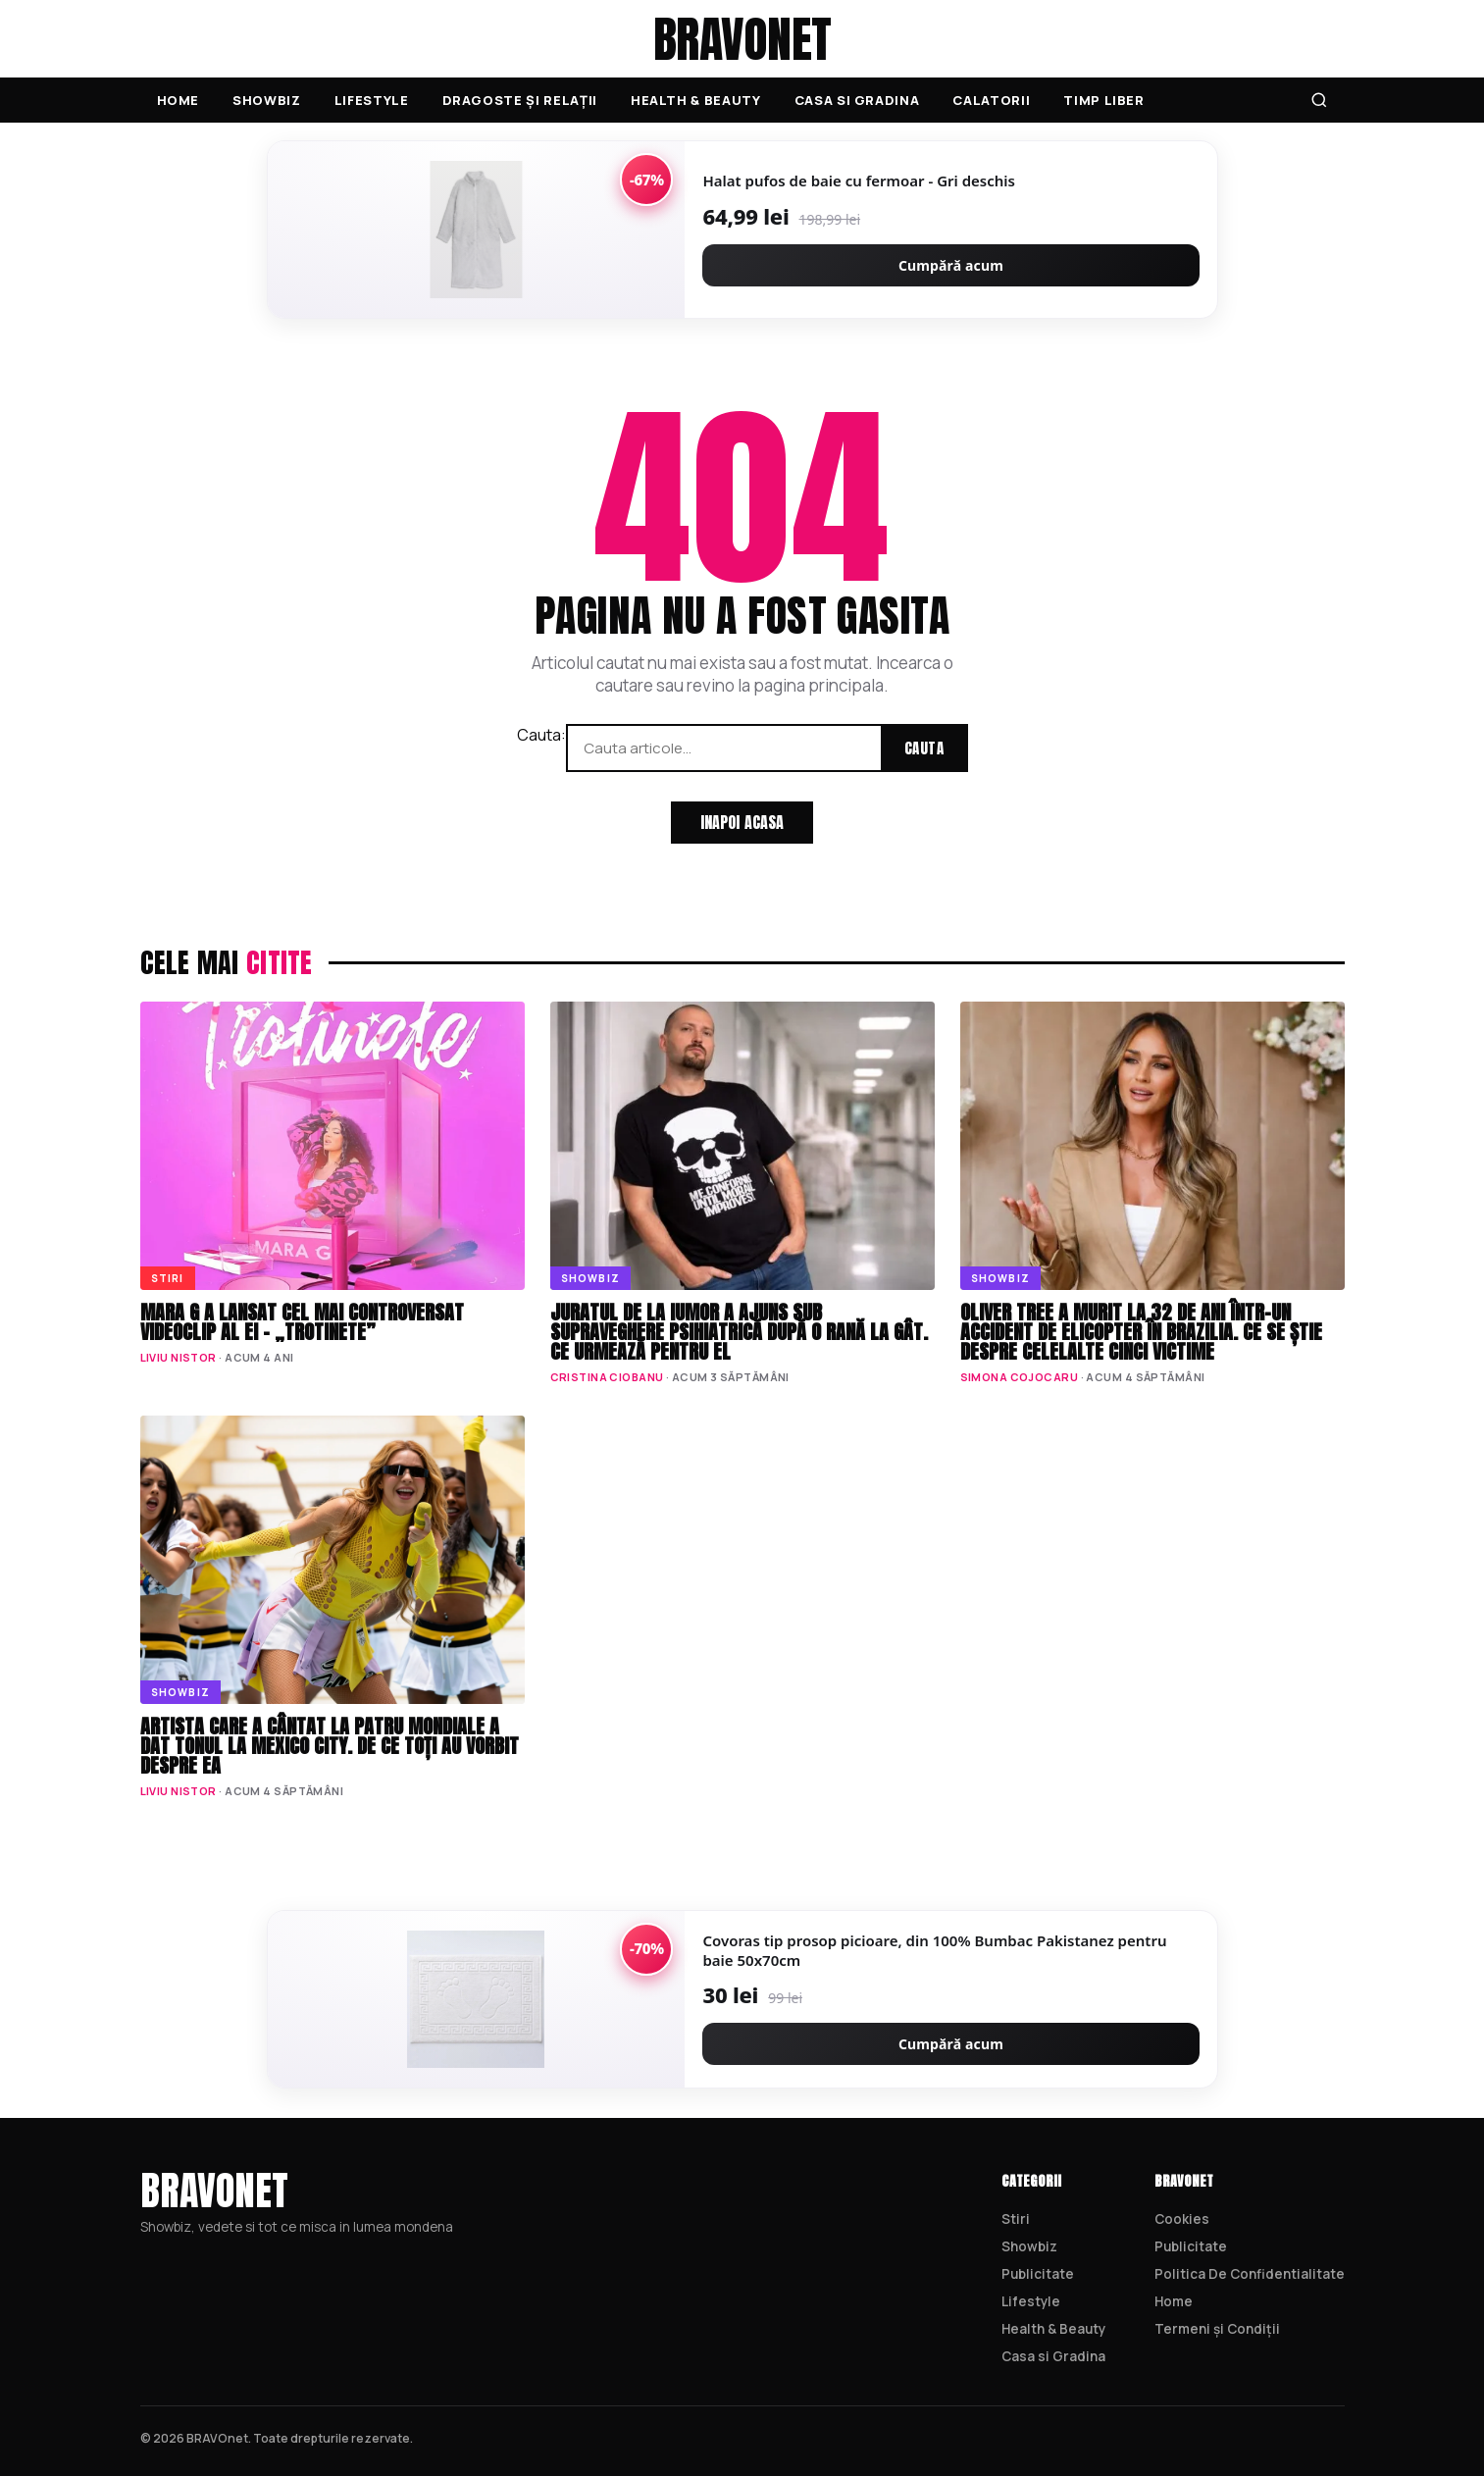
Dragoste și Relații (519, 100)
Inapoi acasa (742, 822)
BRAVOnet (742, 39)
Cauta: (541, 735)
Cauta (924, 748)
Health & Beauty (696, 100)
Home (178, 100)
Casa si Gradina (857, 100)
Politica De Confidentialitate (1249, 2274)
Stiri (1015, 2219)
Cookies (1181, 2219)
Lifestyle (371, 100)
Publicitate (1037, 2274)
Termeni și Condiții (1217, 2329)
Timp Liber (1104, 100)
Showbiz (266, 100)
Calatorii (991, 100)
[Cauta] (1319, 100)
